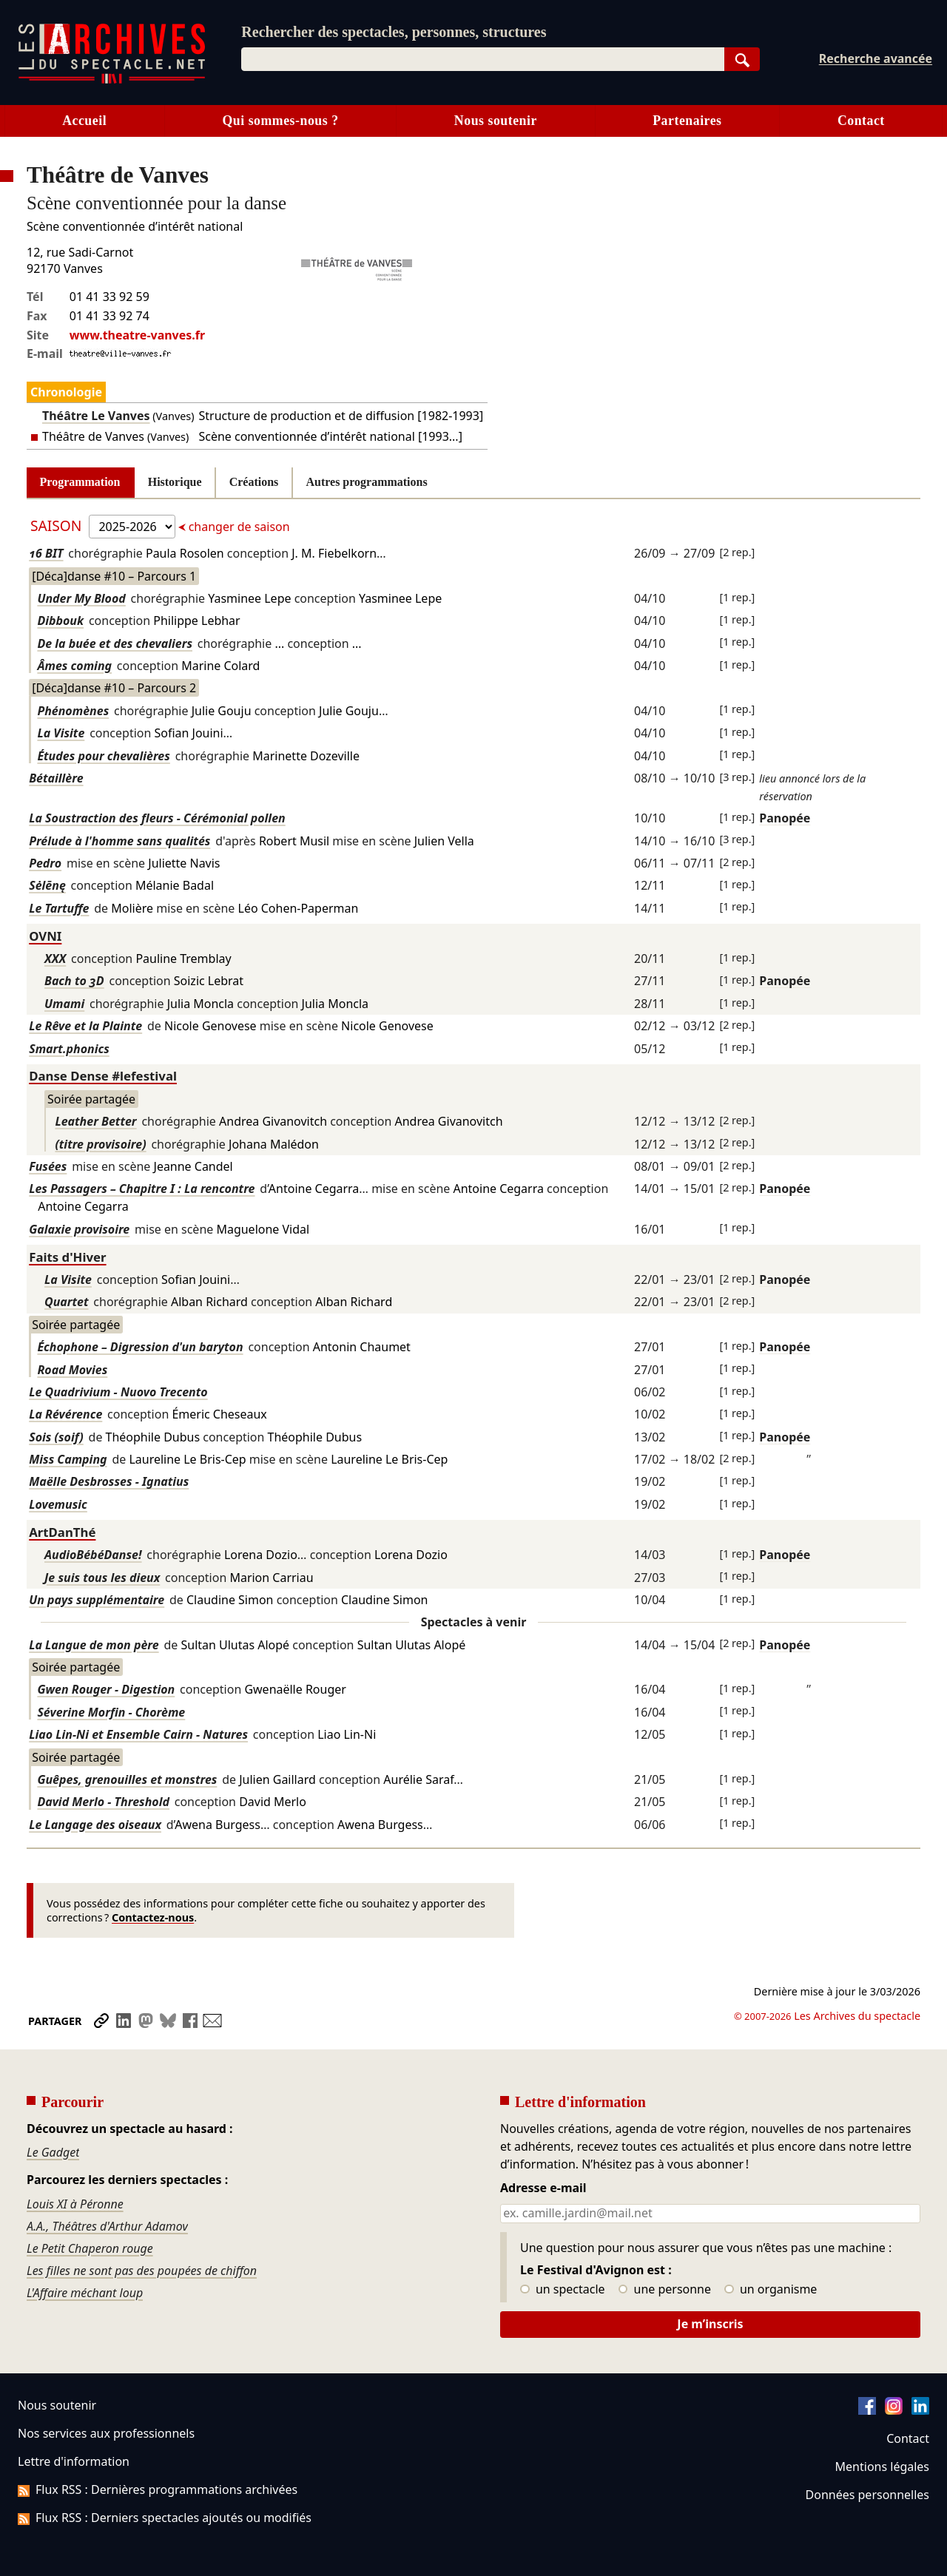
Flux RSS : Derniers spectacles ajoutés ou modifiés (164, 2517)
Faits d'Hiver (67, 1256)
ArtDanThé (62, 1532)
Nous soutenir (495, 120)
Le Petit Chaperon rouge (90, 2248)
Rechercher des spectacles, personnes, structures (393, 32)
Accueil (84, 120)
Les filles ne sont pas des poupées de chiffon (142, 2270)
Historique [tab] (175, 482)
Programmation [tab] (80, 482)
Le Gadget (53, 2152)
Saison (57, 525)
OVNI (45, 935)
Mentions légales (882, 2466)
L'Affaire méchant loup (85, 2293)
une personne (665, 2289)
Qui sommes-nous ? (280, 120)
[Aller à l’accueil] (111, 80)
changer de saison (238, 526)
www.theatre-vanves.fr (137, 335)
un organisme (770, 2289)
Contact (861, 120)
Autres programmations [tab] (367, 482)
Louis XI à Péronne (75, 2204)
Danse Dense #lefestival (103, 1075)
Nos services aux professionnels (106, 2433)
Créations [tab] (254, 482)
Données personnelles (867, 2495)
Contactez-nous (153, 1917)
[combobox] (482, 59)
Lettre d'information (73, 2461)
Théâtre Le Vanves (96, 416)
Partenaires (687, 120)
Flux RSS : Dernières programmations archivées (157, 2489)
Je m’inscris (710, 2324)
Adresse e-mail (543, 2188)
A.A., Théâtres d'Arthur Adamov (107, 2226)
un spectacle (562, 2289)
